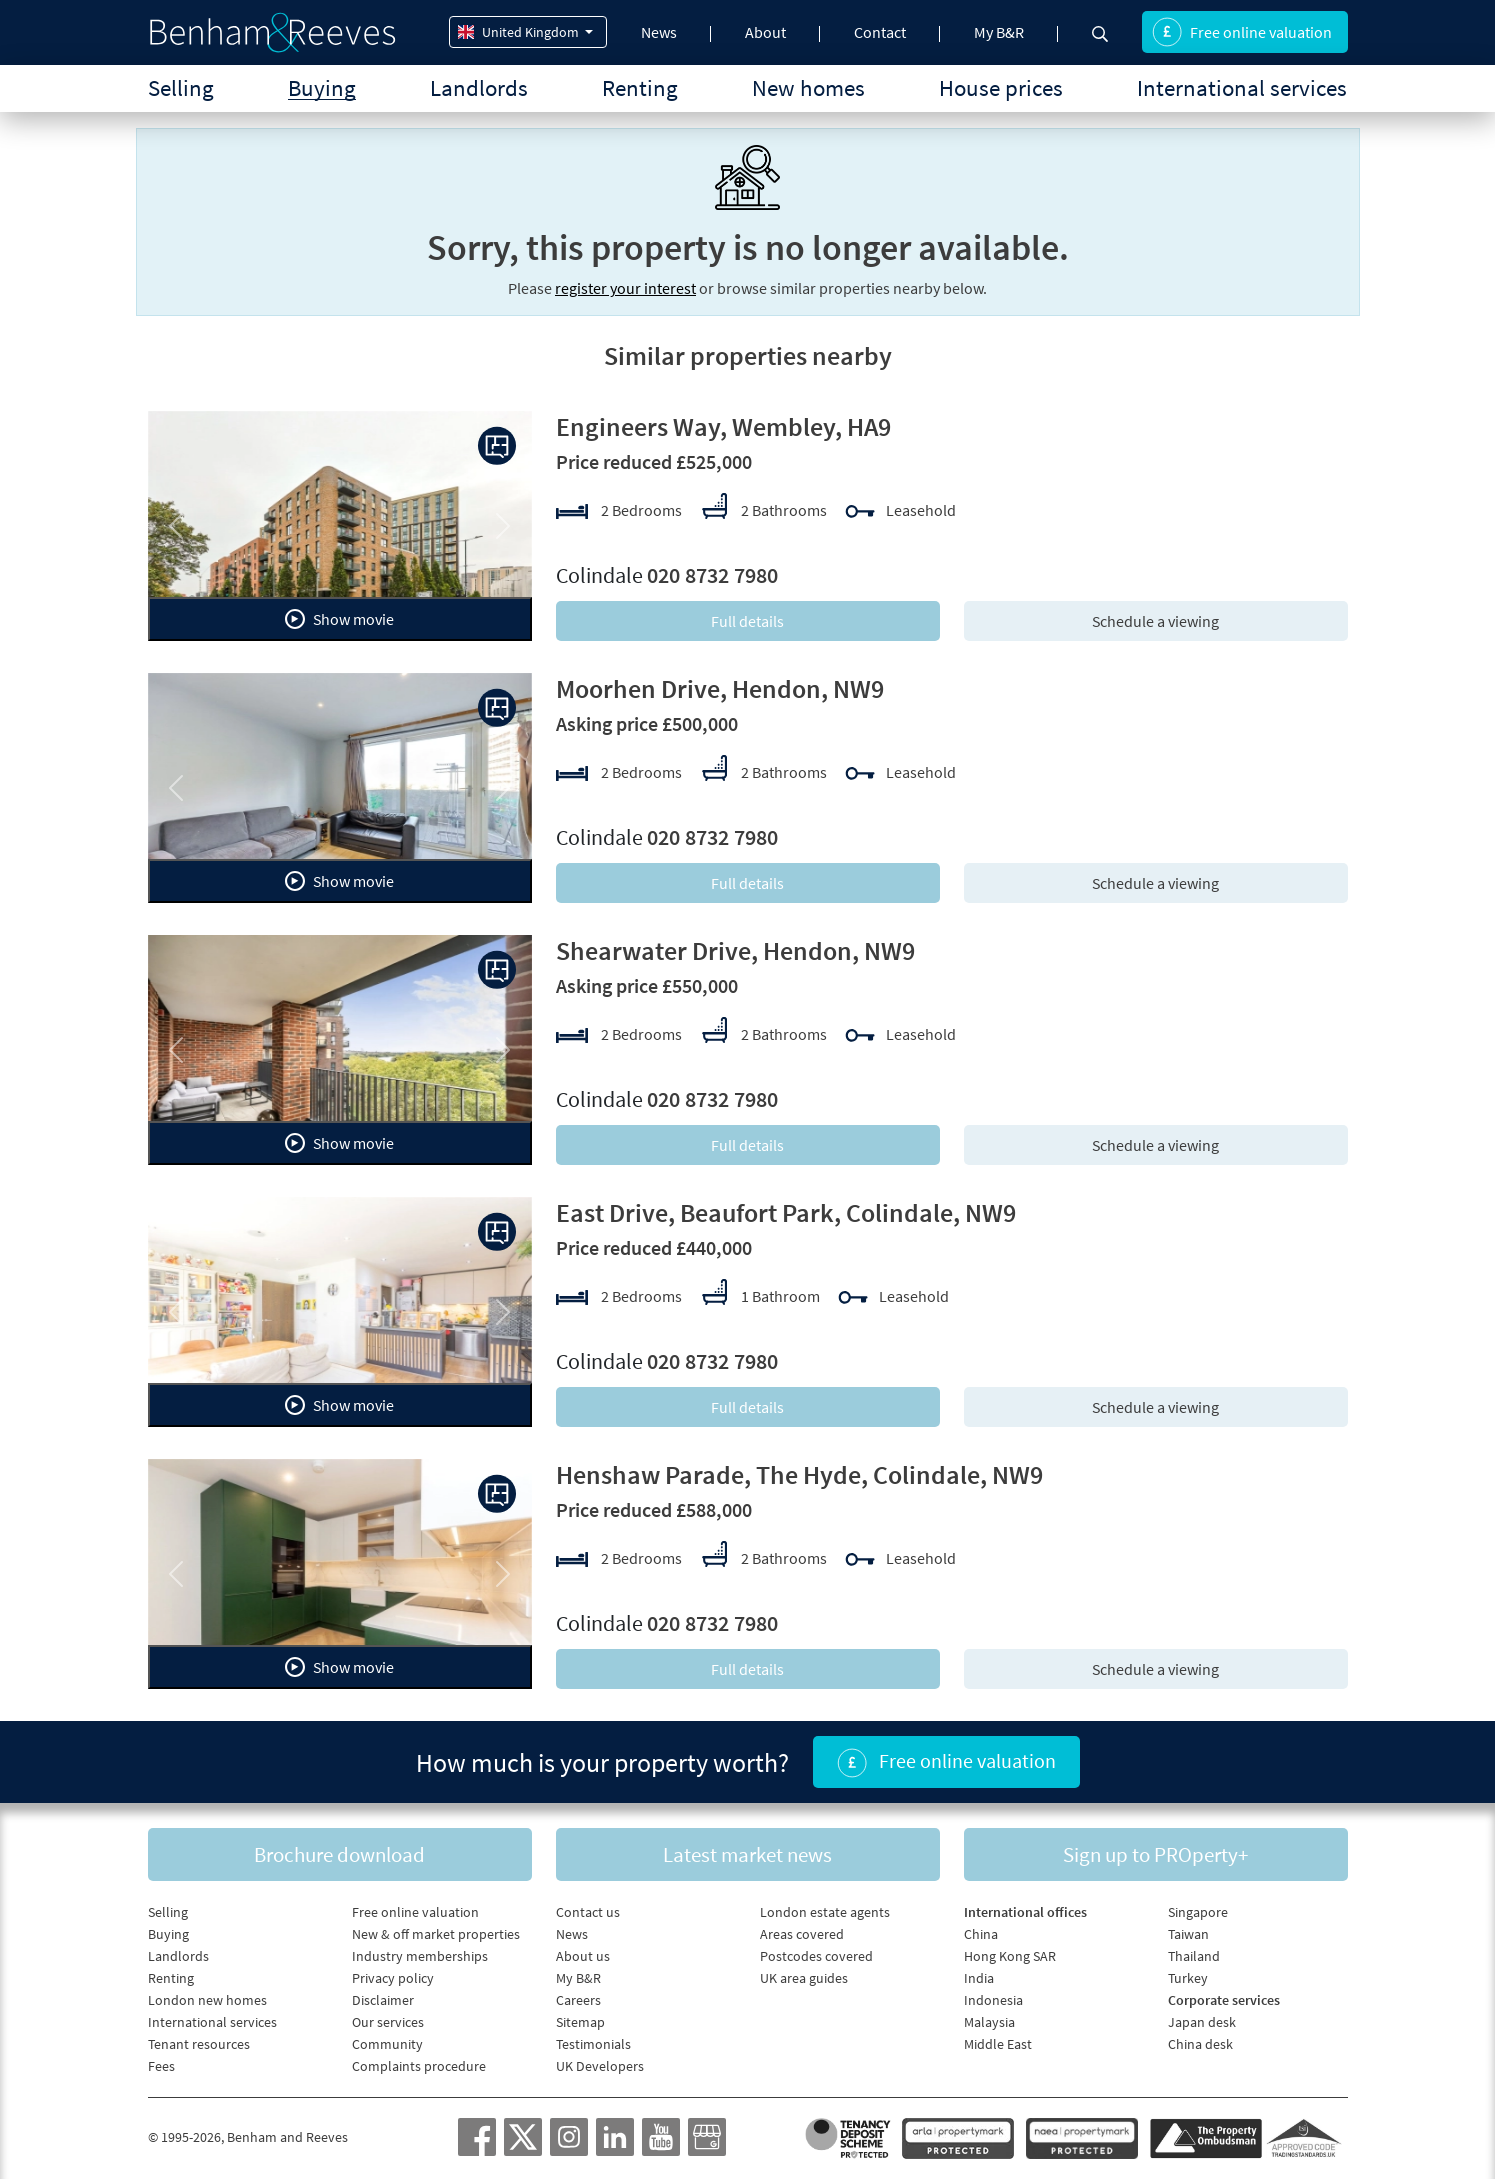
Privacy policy (393, 1978)
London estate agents (825, 1912)
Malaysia (989, 2022)
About (765, 32)
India (979, 1978)
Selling (181, 87)
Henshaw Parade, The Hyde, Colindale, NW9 (799, 1474)
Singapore (1198, 1912)
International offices (1025, 1912)
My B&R (999, 32)
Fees (161, 2066)
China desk (1200, 2044)
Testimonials (593, 2044)
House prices (1001, 87)
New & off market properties (436, 1934)
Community (387, 2044)
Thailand (1194, 1956)
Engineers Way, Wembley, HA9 (723, 426)
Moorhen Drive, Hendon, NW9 (720, 688)
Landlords (479, 87)
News (659, 32)
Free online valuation (1242, 32)
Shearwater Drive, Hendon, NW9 (735, 950)
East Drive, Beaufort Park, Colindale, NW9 (786, 1212)
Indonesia (993, 2000)
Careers (578, 2000)
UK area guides (804, 1978)
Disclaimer (383, 2000)
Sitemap (580, 2022)
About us (583, 1956)
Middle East (998, 2044)
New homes (808, 87)
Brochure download (339, 1854)
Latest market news (747, 1854)
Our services (388, 2022)
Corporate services (1224, 2000)
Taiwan (1188, 1934)
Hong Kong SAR (1010, 1956)
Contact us (588, 1912)
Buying (322, 87)
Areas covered (802, 1934)
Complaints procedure (419, 2066)
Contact (880, 32)
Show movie (339, 619)
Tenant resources (199, 2044)
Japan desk (1202, 2022)
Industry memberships (420, 1956)
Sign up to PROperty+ (1155, 1854)
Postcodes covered (816, 1956)
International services (1242, 87)
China (981, 1934)
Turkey (1188, 1978)
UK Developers (600, 2066)
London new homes (207, 2000)
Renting (640, 87)
